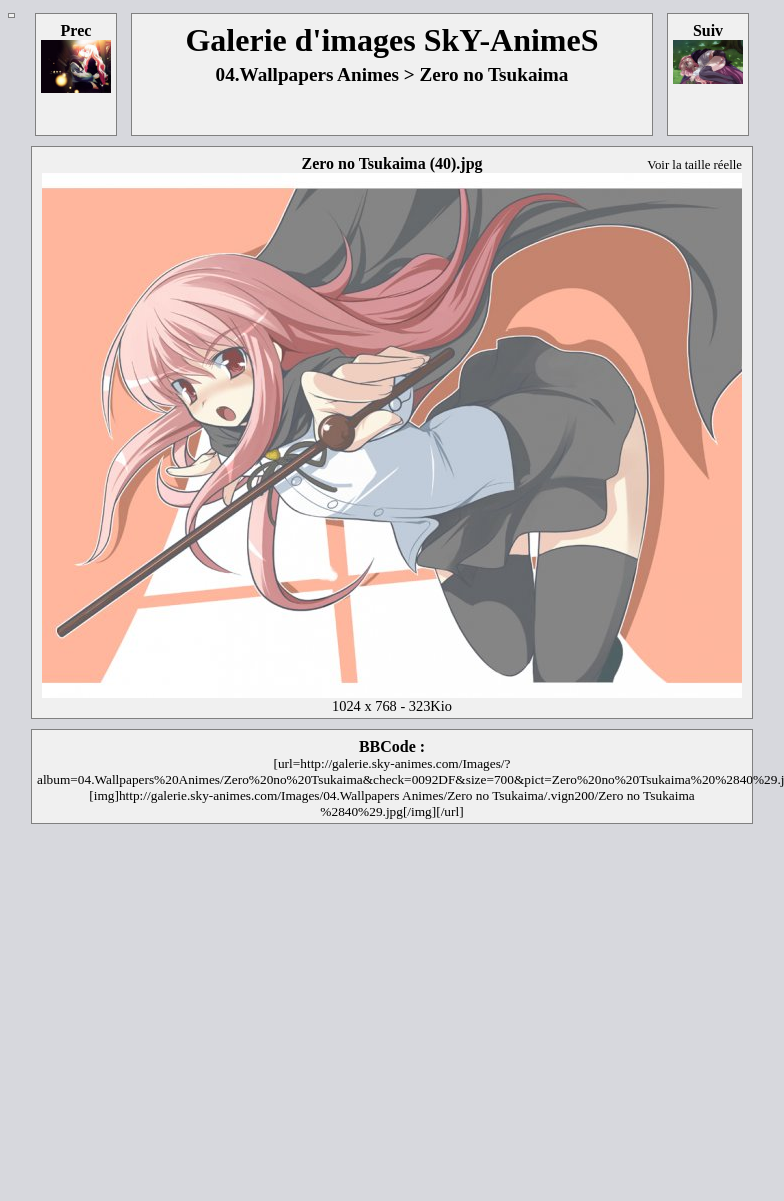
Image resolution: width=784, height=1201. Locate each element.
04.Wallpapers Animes (307, 74)
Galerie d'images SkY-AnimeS (391, 40)
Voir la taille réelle (694, 165)
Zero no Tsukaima (493, 74)
